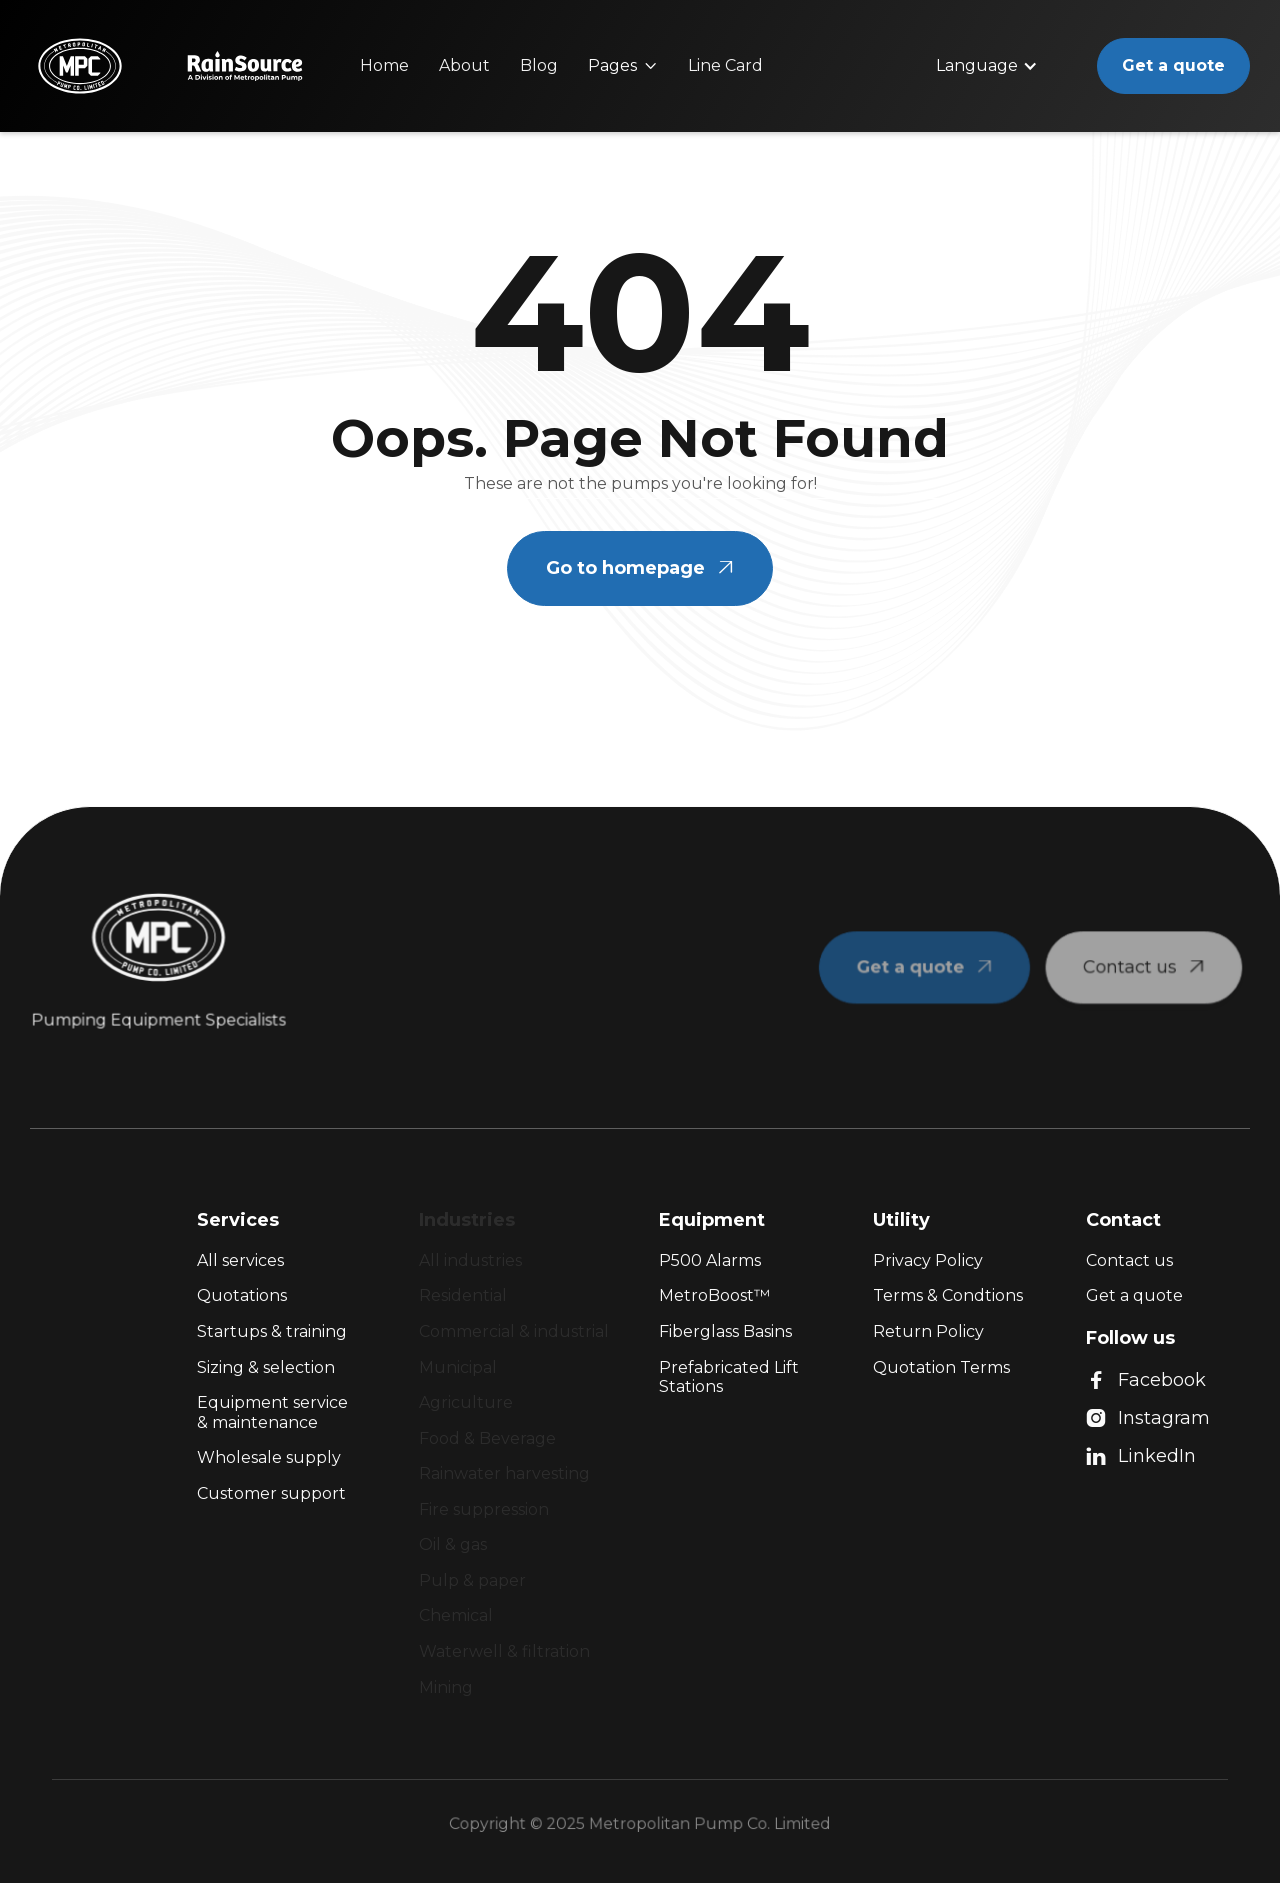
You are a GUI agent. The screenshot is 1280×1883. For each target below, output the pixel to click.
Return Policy (928, 1331)
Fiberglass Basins (725, 1331)
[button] (623, 66)
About (464, 65)
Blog (539, 65)
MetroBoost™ (714, 1295)
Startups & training (272, 1331)
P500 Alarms (710, 1260)
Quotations (242, 1295)
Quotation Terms (941, 1367)
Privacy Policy (928, 1260)
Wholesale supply (269, 1457)
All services (240, 1260)
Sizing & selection (266, 1367)
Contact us (1129, 1260)
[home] (80, 66)
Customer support (271, 1493)
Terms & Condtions (948, 1295)
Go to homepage (640, 568)
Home (384, 65)
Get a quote (1173, 65)
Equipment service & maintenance (272, 1412)
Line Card (725, 65)
